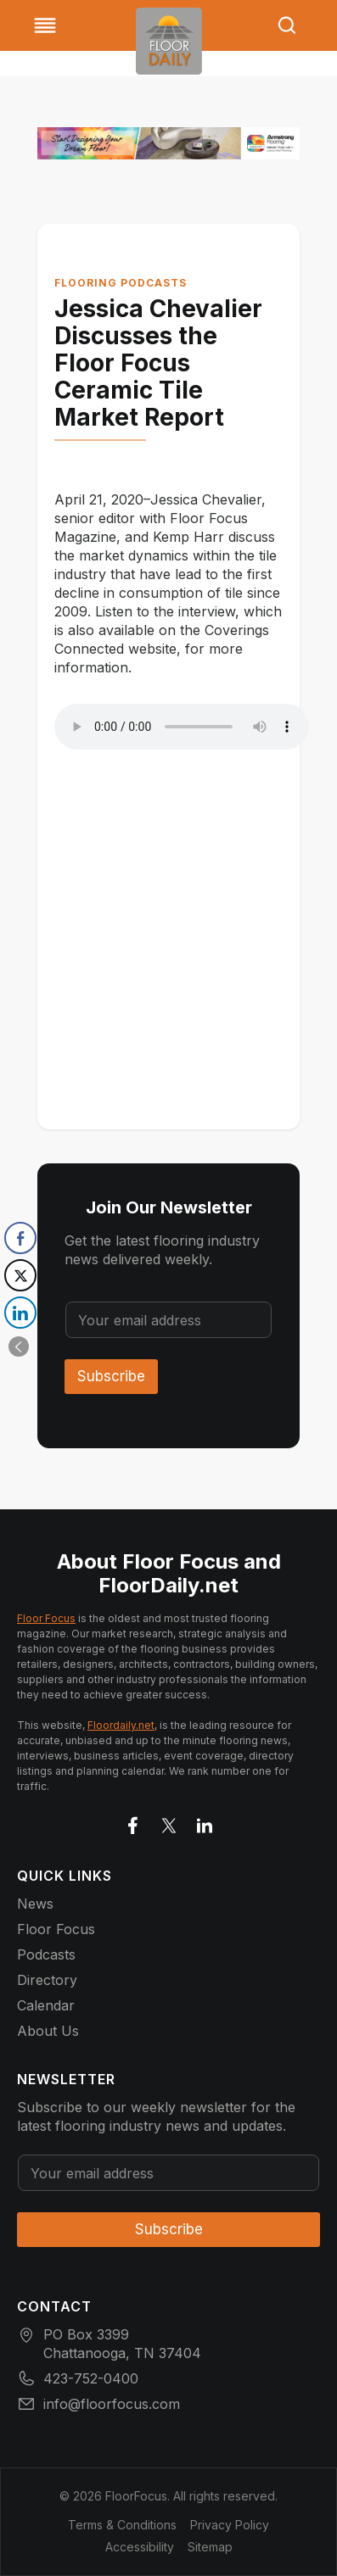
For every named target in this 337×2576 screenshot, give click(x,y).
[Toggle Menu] (45, 25)
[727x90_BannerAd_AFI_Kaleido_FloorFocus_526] (168, 143)
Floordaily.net (120, 1725)
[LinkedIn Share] (20, 1312)
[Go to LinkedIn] (205, 1822)
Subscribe (111, 1376)
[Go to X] (169, 1822)
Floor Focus (46, 1618)
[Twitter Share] (20, 1275)
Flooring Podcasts (120, 282)
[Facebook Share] (20, 1238)
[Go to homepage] (169, 41)
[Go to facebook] (133, 1822)
